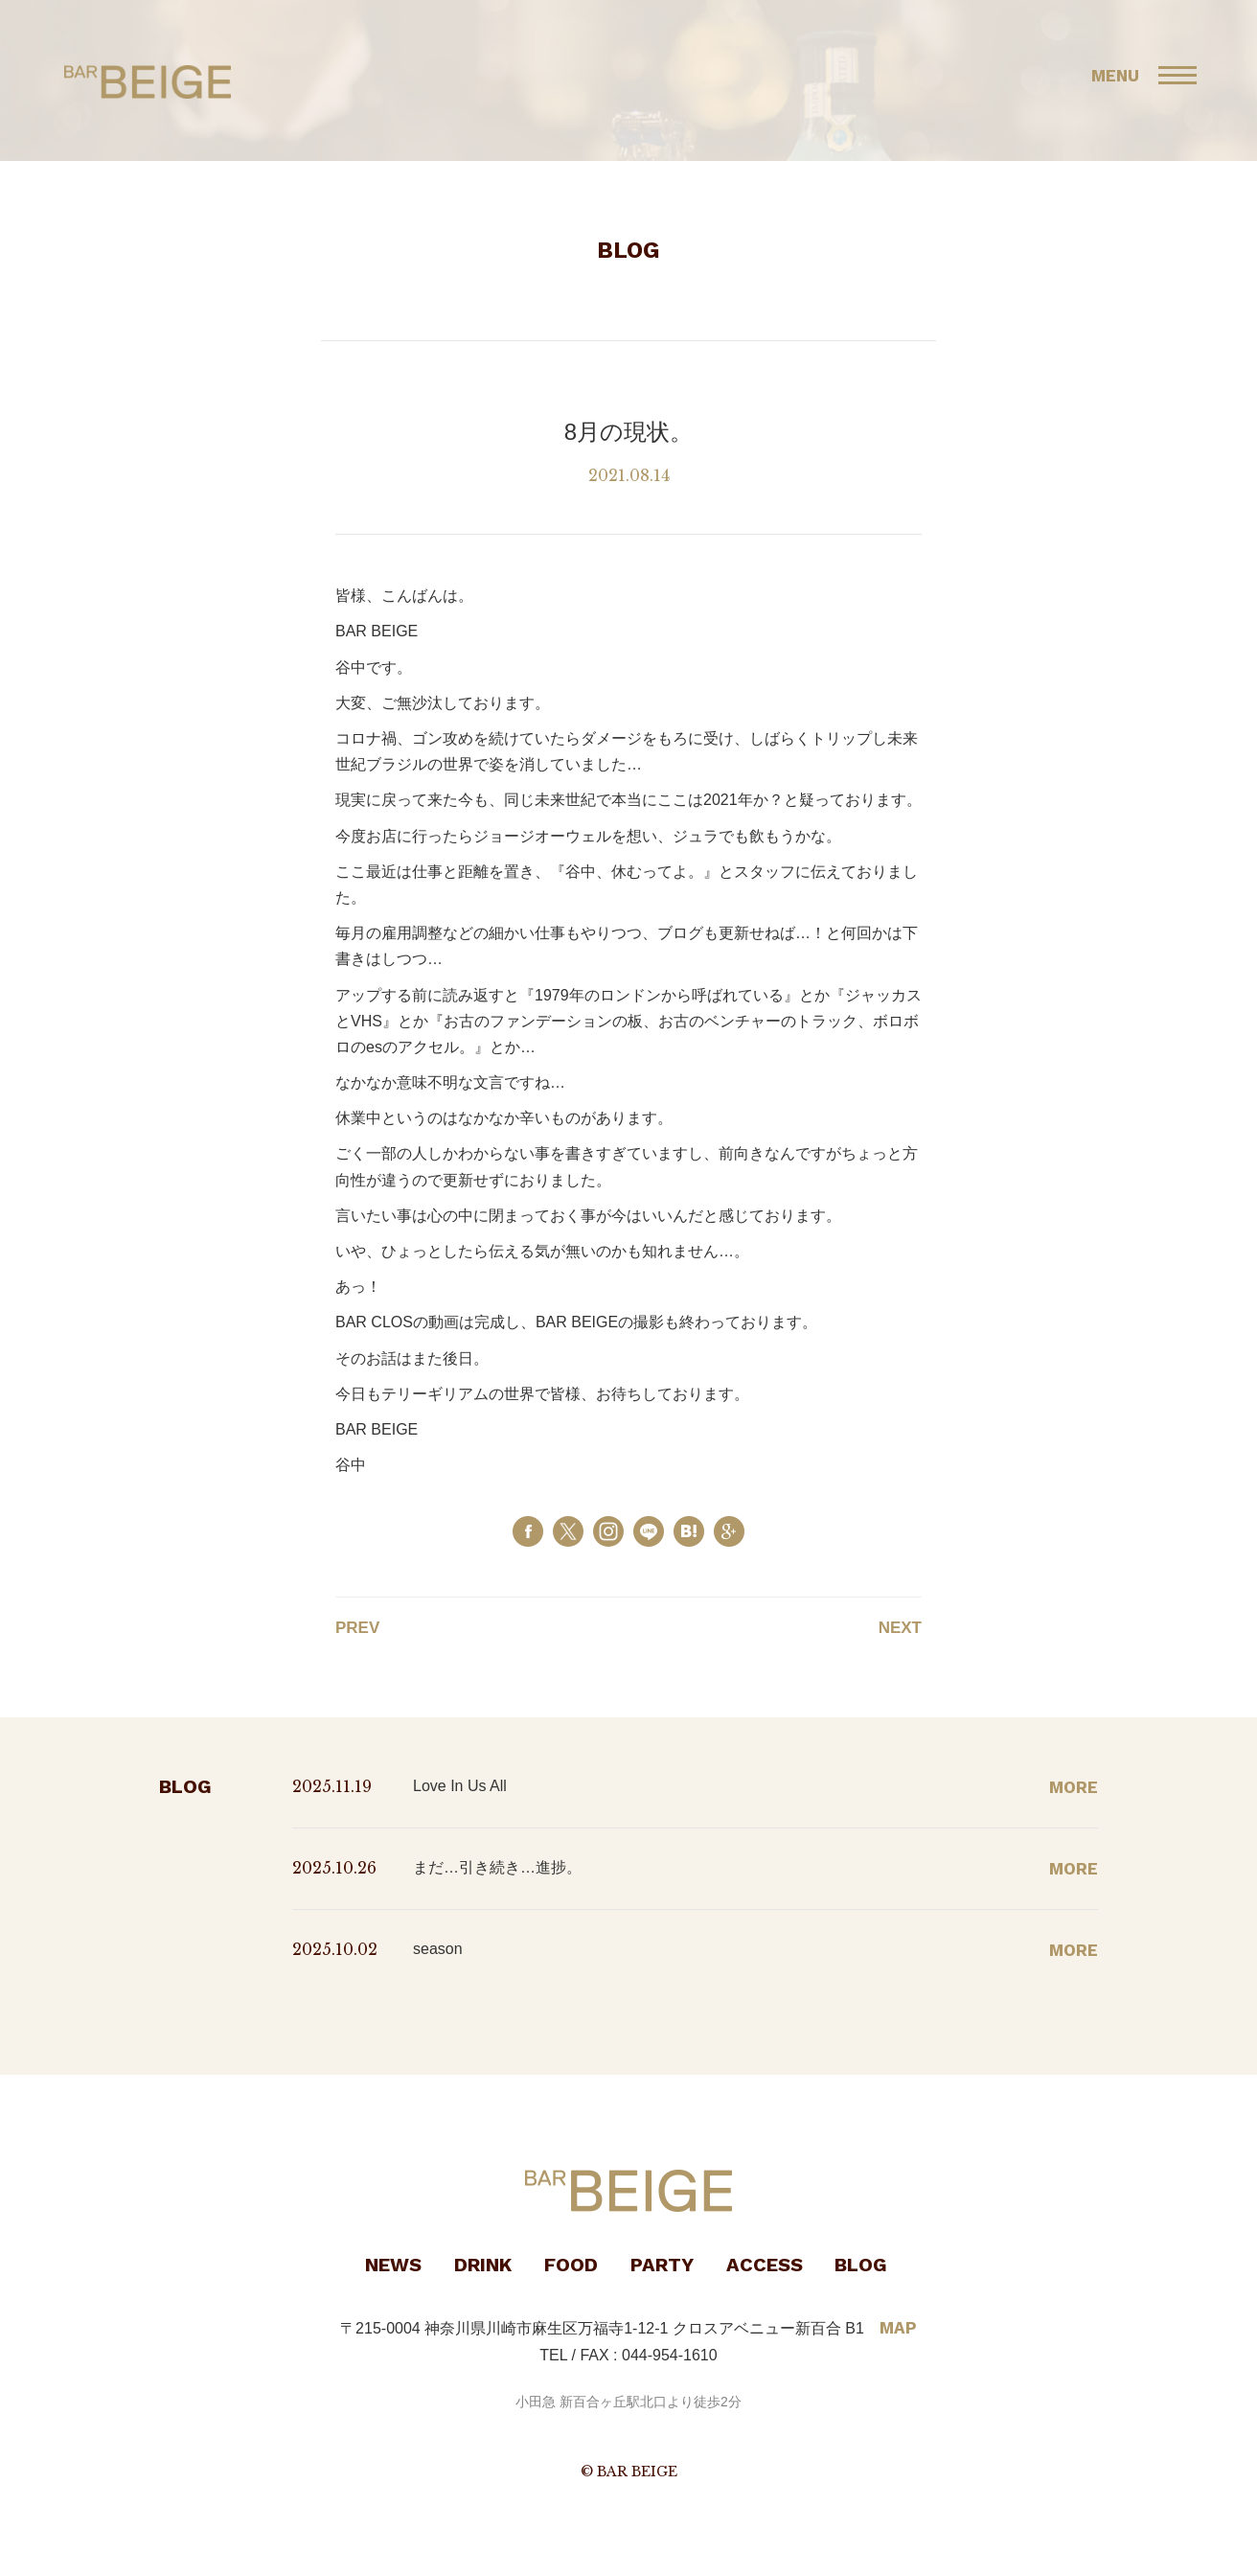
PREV (357, 1628)
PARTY (662, 2264)
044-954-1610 (670, 2355)
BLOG (860, 2264)
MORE (1073, 1787)
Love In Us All (460, 1786)
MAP (898, 2327)
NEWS (393, 2264)
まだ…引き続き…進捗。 (497, 1867)
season (438, 1949)
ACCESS (764, 2264)
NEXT (900, 1628)
